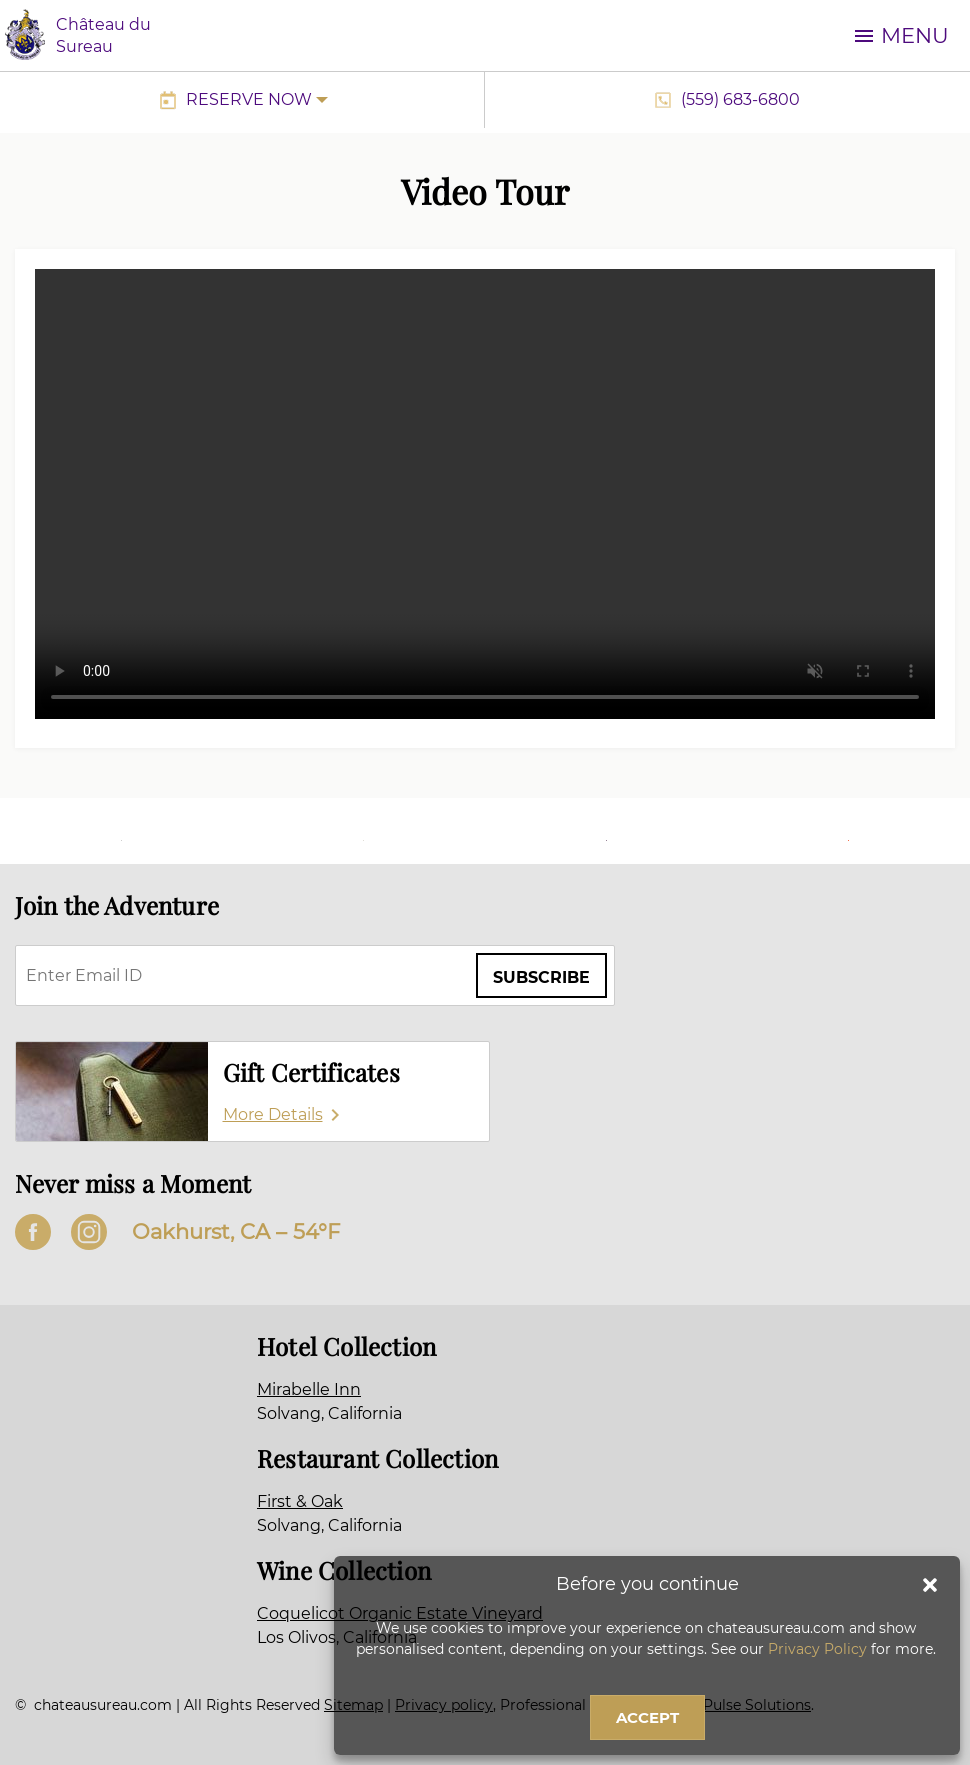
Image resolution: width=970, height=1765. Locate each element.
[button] (930, 1585)
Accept (647, 1717)
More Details (273, 1114)
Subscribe (541, 977)
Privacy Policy (817, 1649)
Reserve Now (249, 99)
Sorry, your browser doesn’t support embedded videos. (485, 494)
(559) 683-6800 (740, 99)
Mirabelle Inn (309, 1389)
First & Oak (300, 1501)
